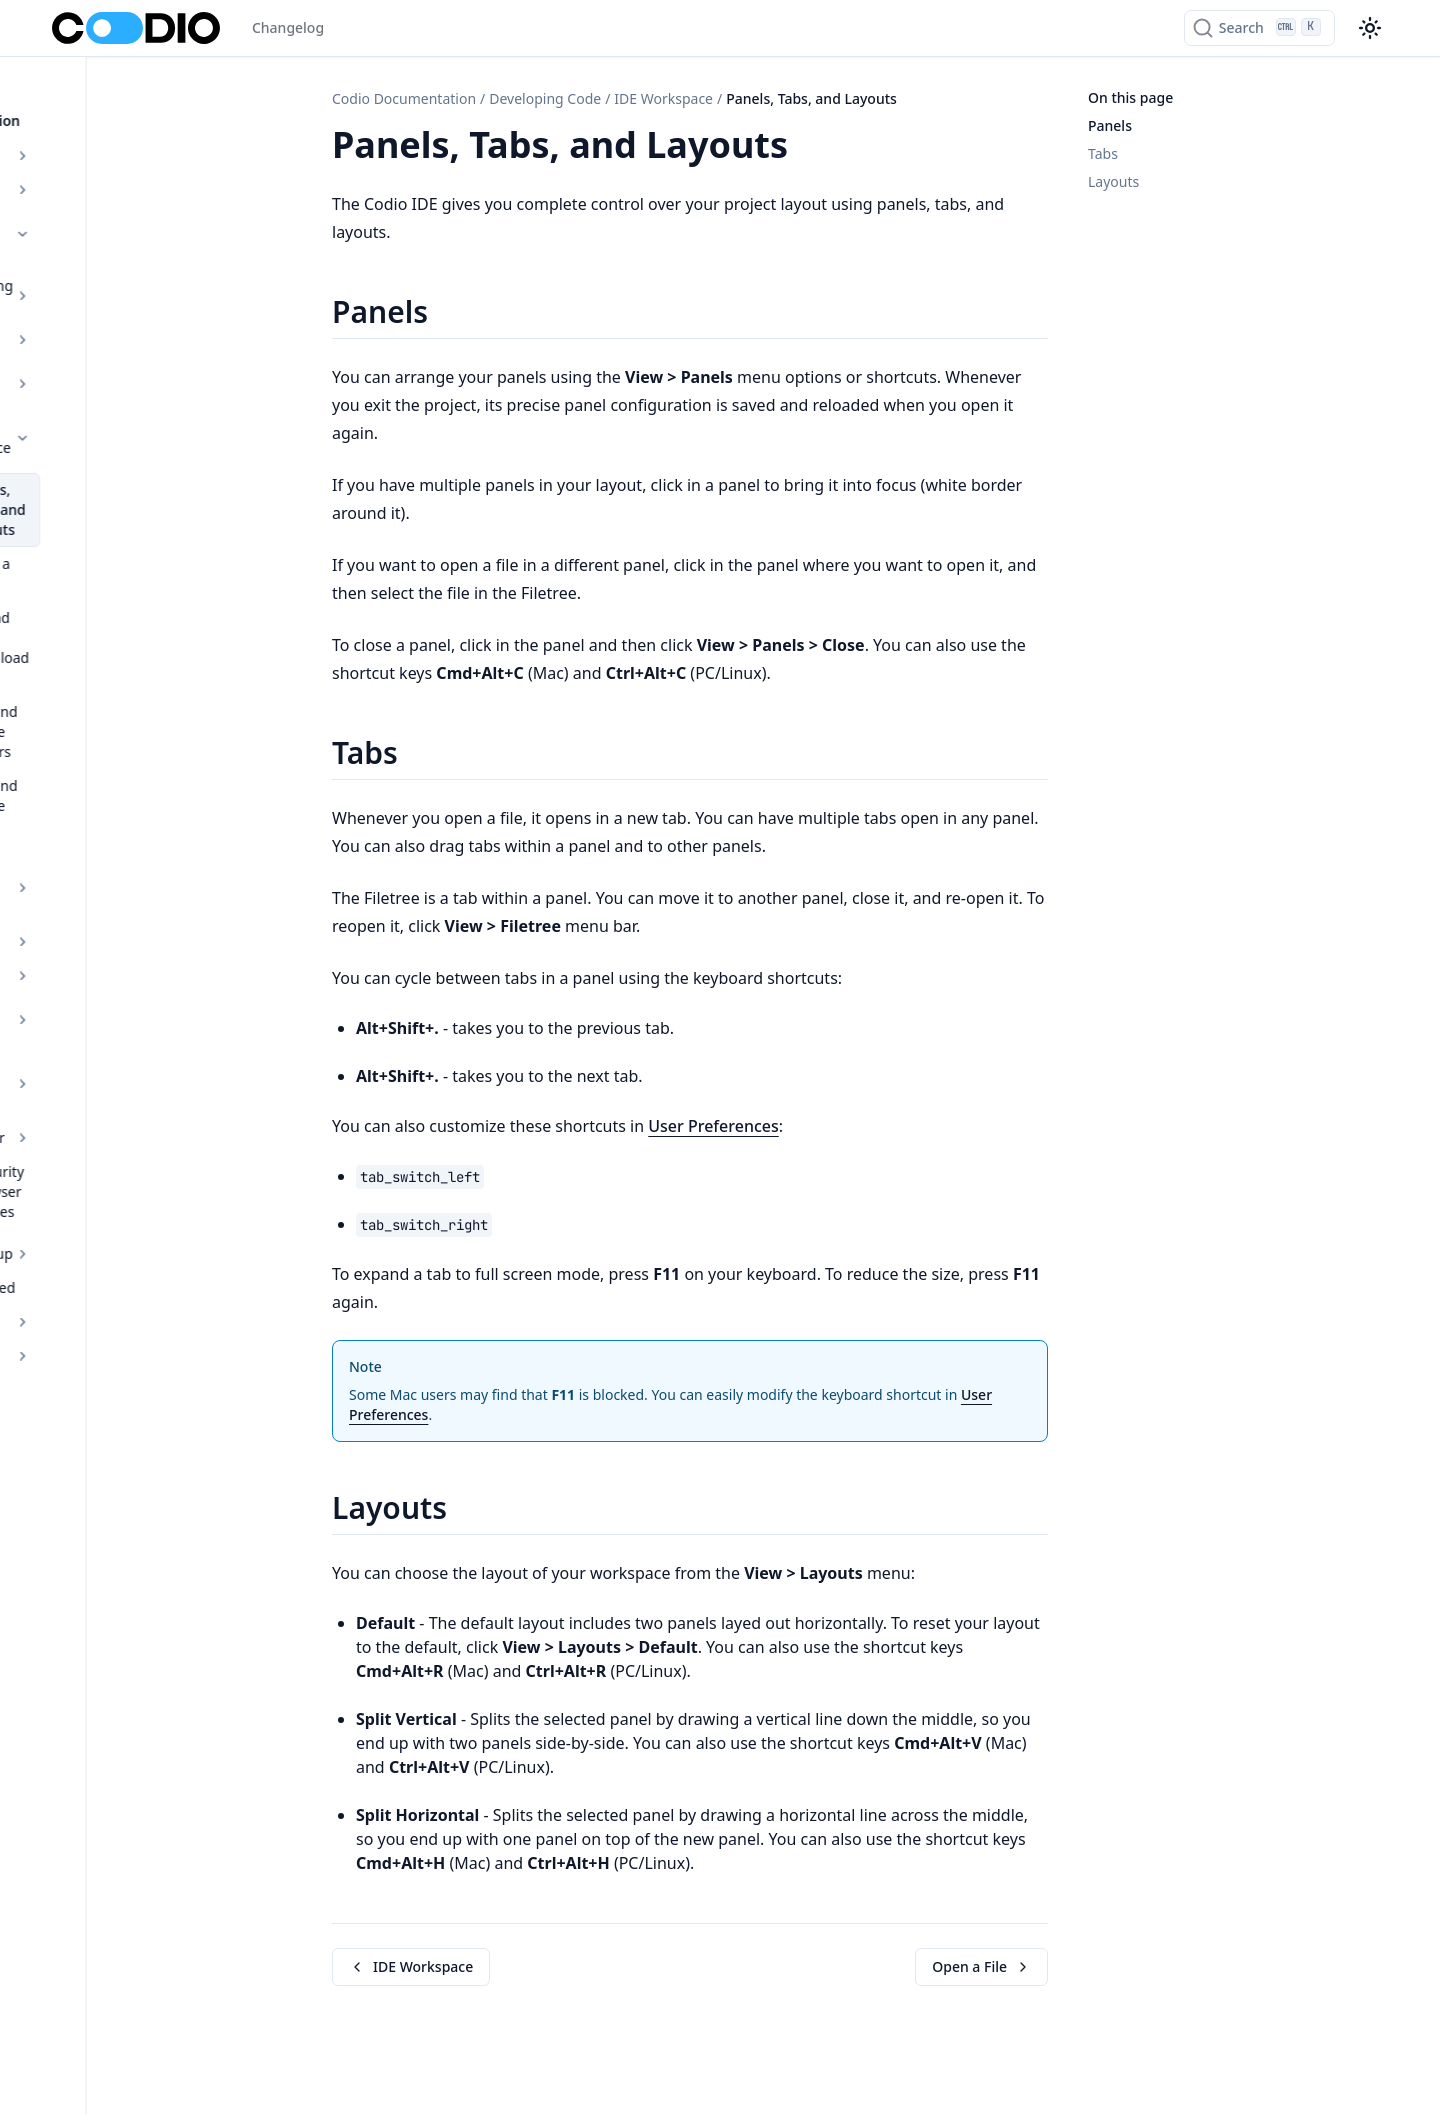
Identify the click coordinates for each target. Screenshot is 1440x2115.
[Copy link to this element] (810, 148)
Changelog (288, 27)
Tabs (1103, 153)
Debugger (163, 815)
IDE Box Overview (163, 727)
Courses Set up (151, 911)
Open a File (138, 441)
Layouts (1113, 181)
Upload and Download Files (174, 485)
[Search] (1259, 28)
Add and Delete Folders (151, 539)
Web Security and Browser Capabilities (163, 859)
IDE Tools (163, 693)
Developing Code (151, 201)
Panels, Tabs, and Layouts (158, 397)
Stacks (163, 277)
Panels (1110, 125)
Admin (151, 1013)
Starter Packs (163, 311)
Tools (163, 659)
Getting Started (103, 945)
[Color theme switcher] (1370, 28)
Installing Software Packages (163, 771)
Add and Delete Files (168, 583)
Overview (151, 133)
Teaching (151, 979)
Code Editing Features (163, 625)
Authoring (151, 167)
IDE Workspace (163, 345)
